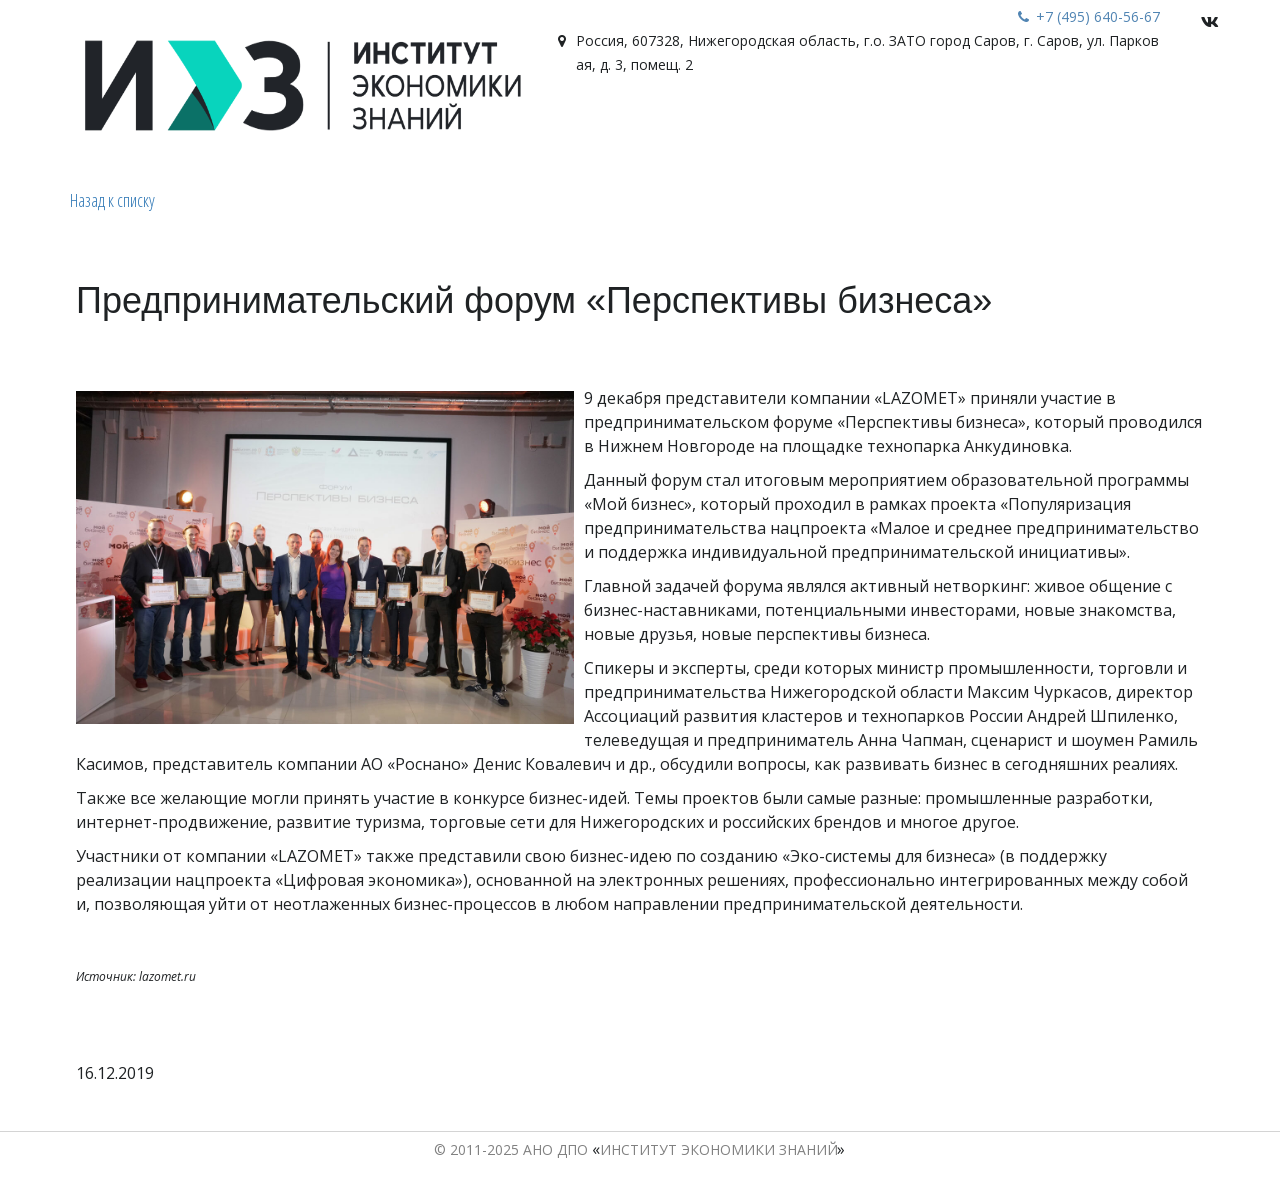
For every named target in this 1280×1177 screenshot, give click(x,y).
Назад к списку (112, 200)
